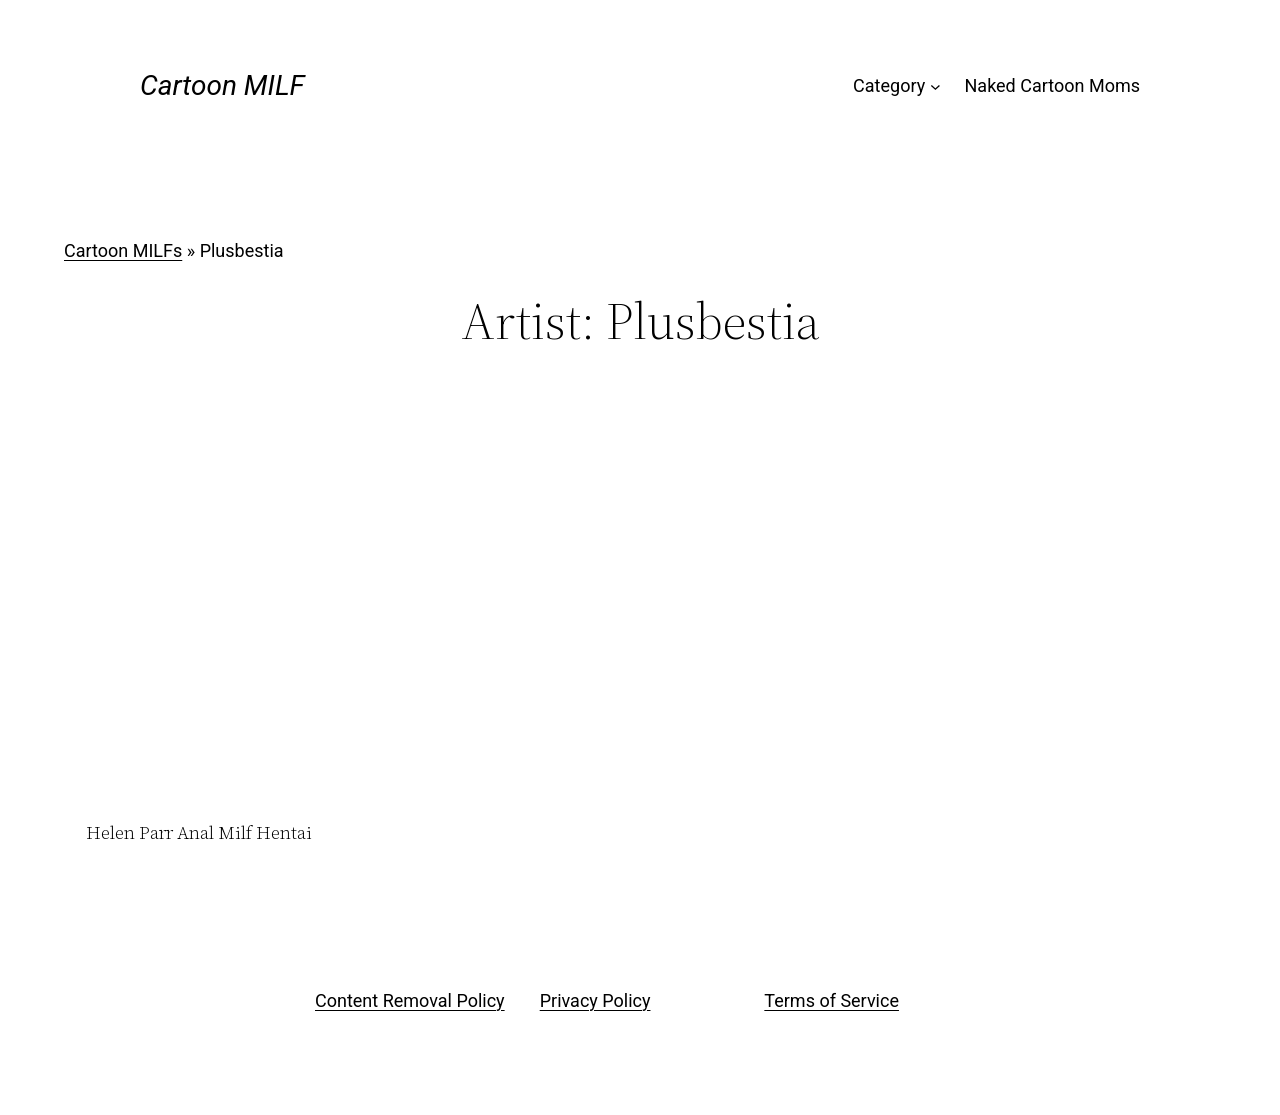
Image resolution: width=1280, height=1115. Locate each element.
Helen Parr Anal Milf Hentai (199, 833)
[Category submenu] (935, 86)
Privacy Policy (595, 1000)
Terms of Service (831, 1000)
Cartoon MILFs (123, 250)
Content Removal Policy (410, 1000)
